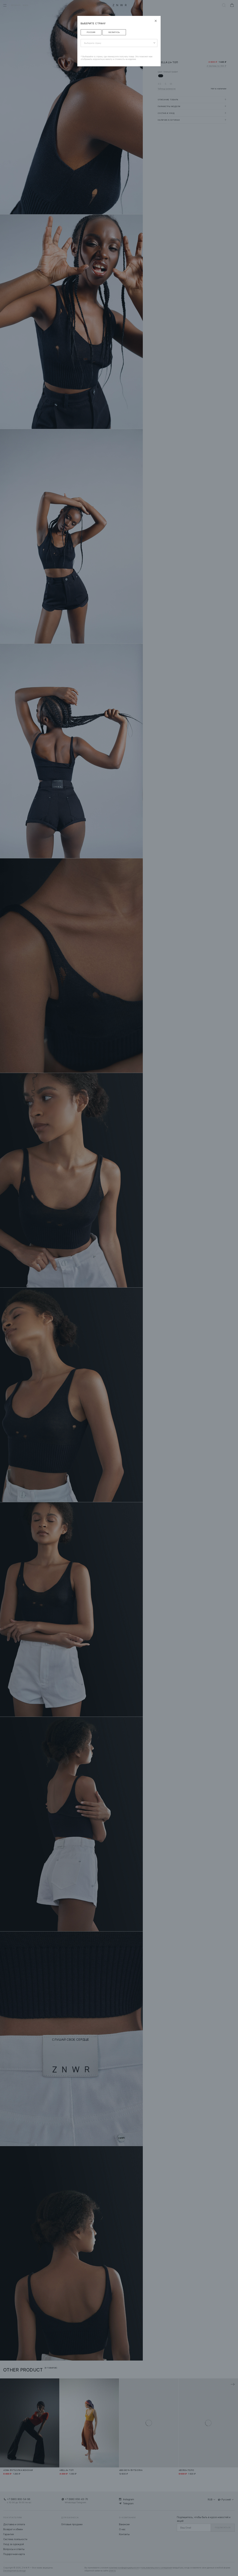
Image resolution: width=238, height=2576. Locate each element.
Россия (91, 32)
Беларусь (114, 32)
